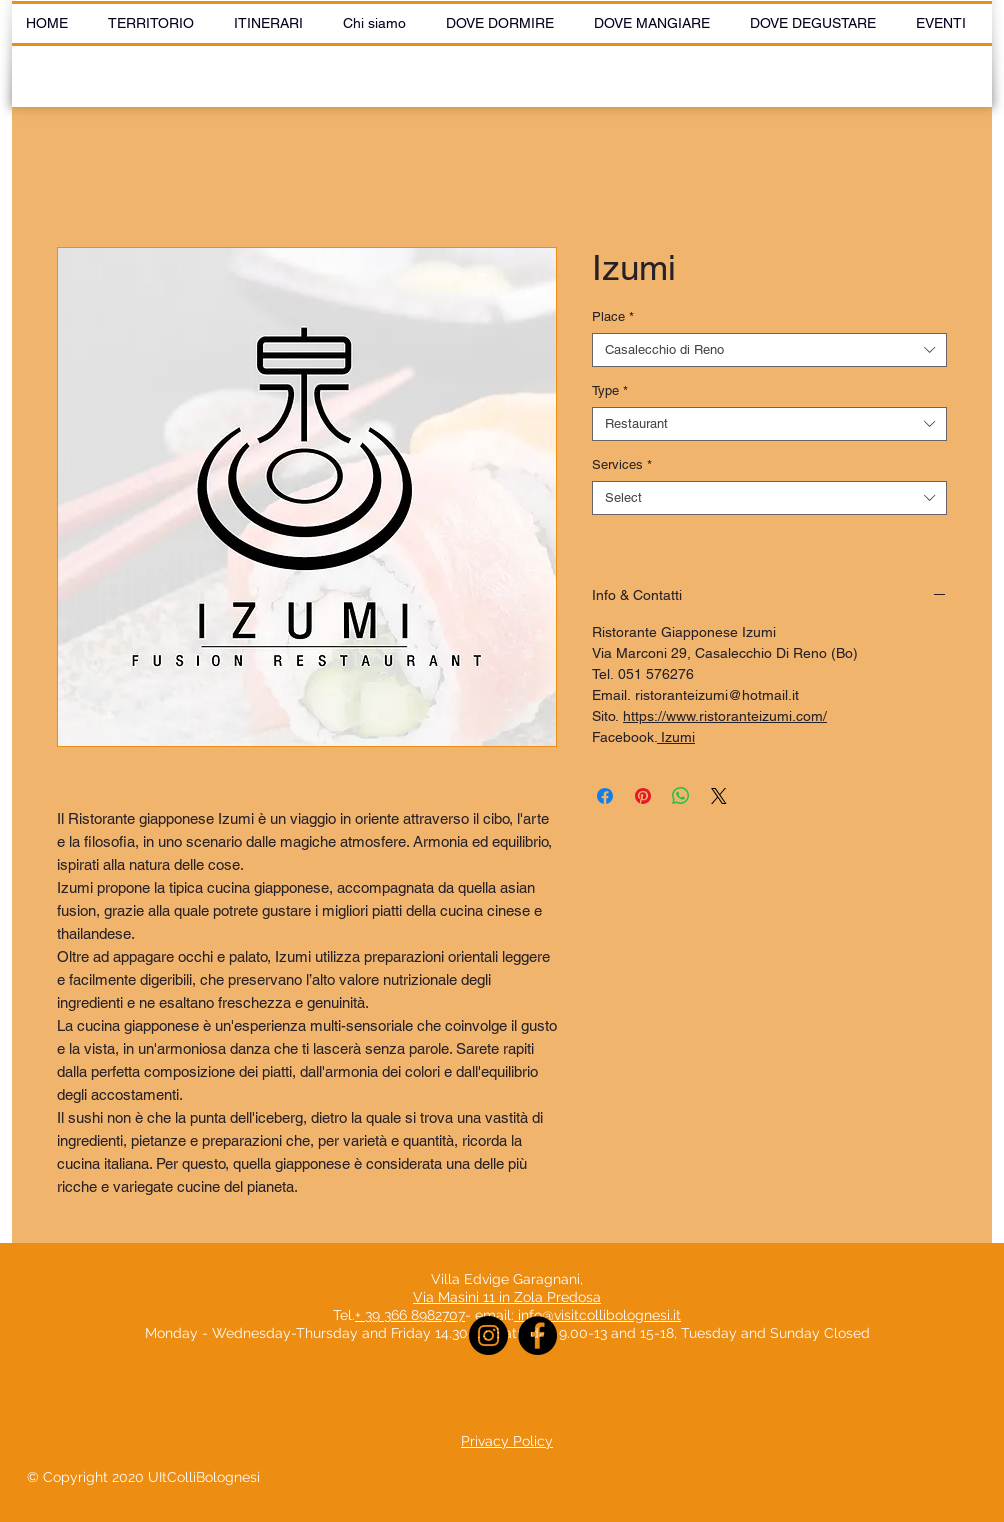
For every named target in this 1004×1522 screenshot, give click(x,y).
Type (610, 390)
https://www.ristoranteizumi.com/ (725, 716)
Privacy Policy (507, 1441)
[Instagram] (488, 1335)
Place (613, 316)
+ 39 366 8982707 (410, 1315)
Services (622, 464)
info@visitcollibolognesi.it (599, 1315)
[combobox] (769, 350)
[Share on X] (719, 796)
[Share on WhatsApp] (681, 796)
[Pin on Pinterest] (643, 796)
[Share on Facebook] (605, 796)
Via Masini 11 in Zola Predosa (507, 1297)
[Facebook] (537, 1335)
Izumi (676, 737)
